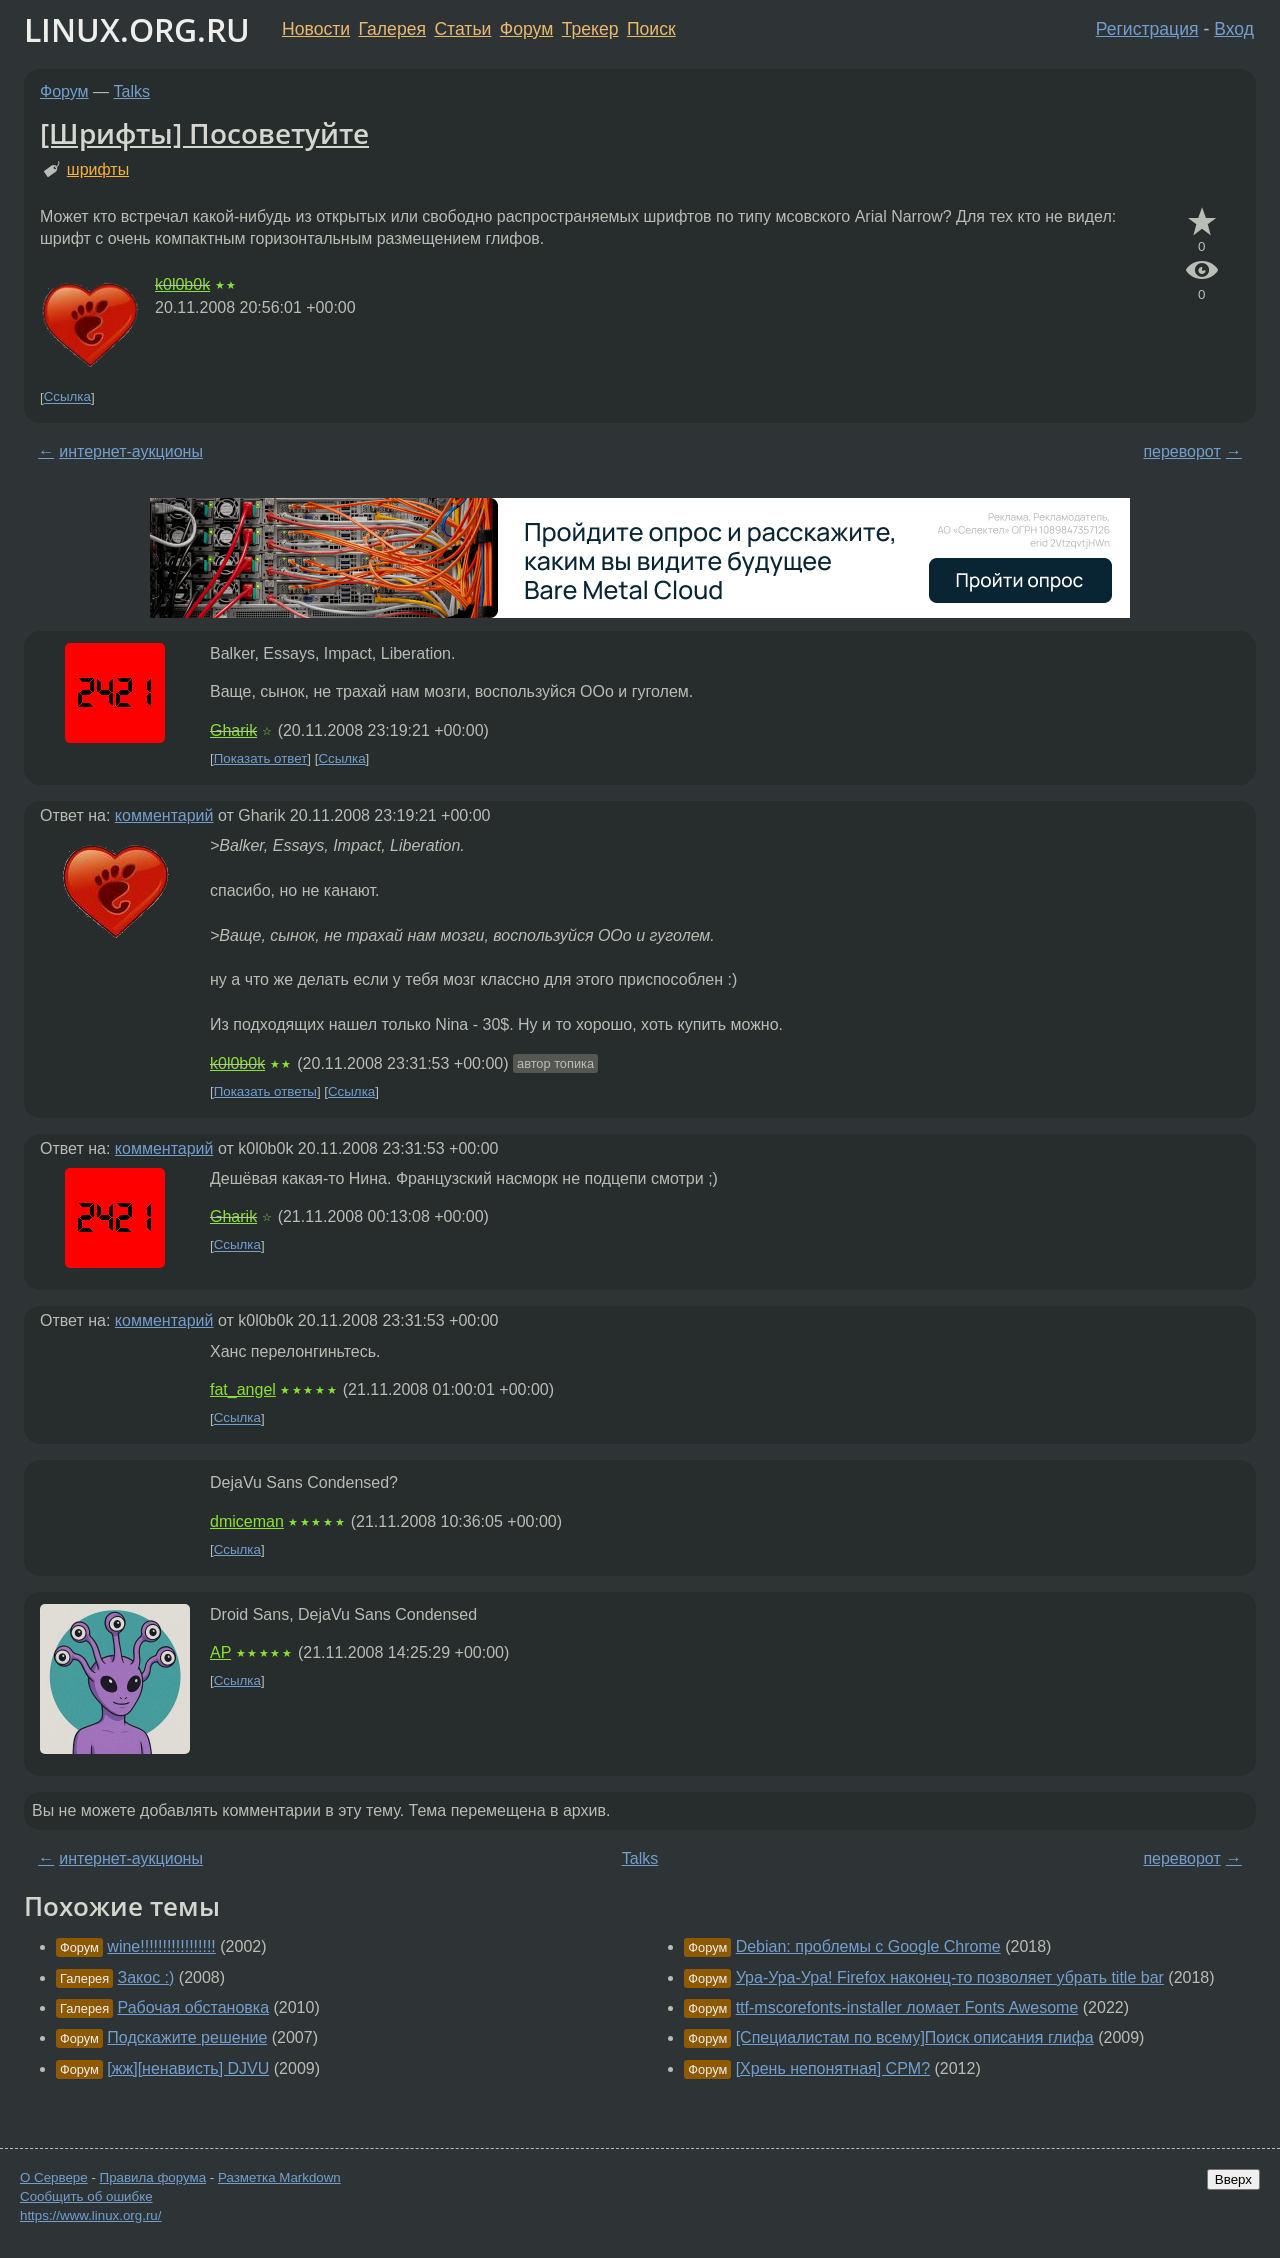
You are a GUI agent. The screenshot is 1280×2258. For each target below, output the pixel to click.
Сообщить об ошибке (86, 2196)
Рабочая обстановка (194, 2007)
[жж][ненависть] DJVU (188, 2068)
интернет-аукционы (131, 451)
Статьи (462, 29)
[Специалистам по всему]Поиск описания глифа (915, 2037)
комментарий (164, 815)
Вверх (1233, 2179)
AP (220, 1652)
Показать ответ (261, 758)
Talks (132, 91)
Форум (526, 29)
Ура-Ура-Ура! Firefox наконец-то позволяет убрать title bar (950, 1977)
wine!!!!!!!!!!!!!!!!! (161, 1946)
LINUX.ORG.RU (137, 29)
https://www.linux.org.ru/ (90, 2215)
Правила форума (153, 2177)
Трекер (590, 29)
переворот (1181, 451)
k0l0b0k (182, 284)
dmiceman (247, 1521)
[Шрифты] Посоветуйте (204, 133)
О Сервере (54, 2177)
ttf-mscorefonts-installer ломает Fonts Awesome (907, 2007)
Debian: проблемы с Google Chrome (868, 1946)
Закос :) (146, 1977)
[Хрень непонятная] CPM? (833, 2068)
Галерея (392, 29)
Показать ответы (265, 1091)
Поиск (651, 29)
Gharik (233, 730)
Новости (316, 29)
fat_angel (243, 1389)
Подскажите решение (187, 2037)
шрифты (98, 169)
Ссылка (67, 397)
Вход (1234, 29)
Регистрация (1147, 29)
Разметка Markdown (279, 2177)
